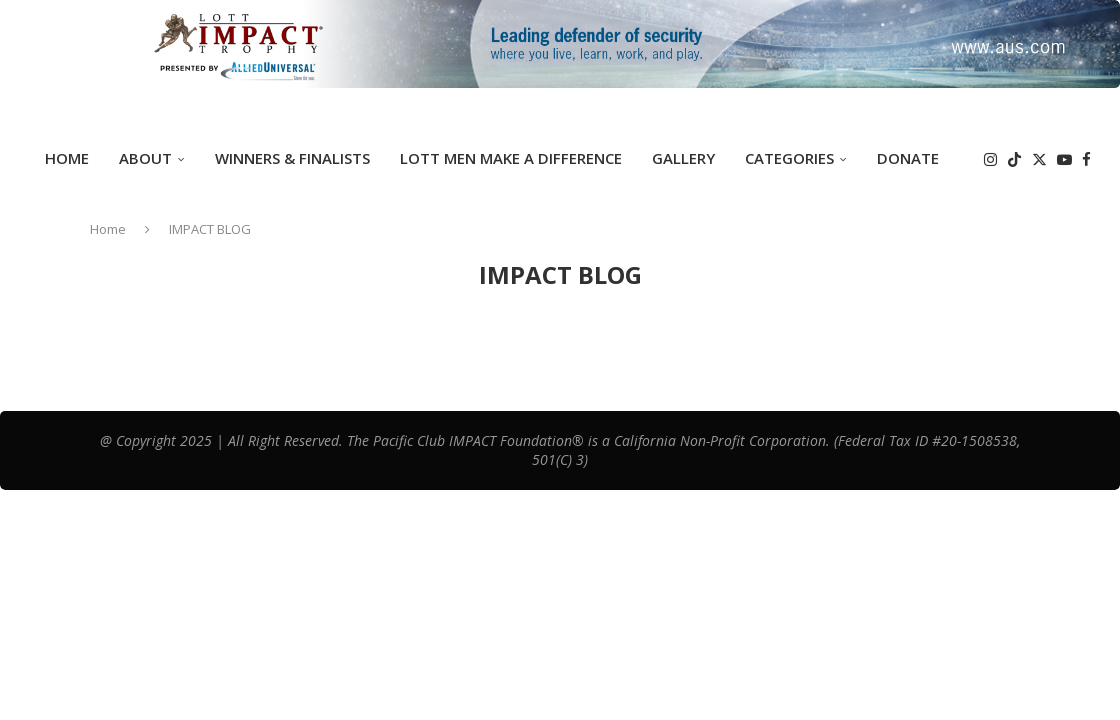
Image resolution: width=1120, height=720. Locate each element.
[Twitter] (1039, 159)
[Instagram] (990, 159)
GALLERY (683, 158)
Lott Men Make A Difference (511, 158)
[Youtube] (1064, 159)
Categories (789, 158)
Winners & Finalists (292, 158)
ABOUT (145, 158)
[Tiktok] (1014, 159)
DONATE (908, 158)
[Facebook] (1086, 159)
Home (67, 158)
